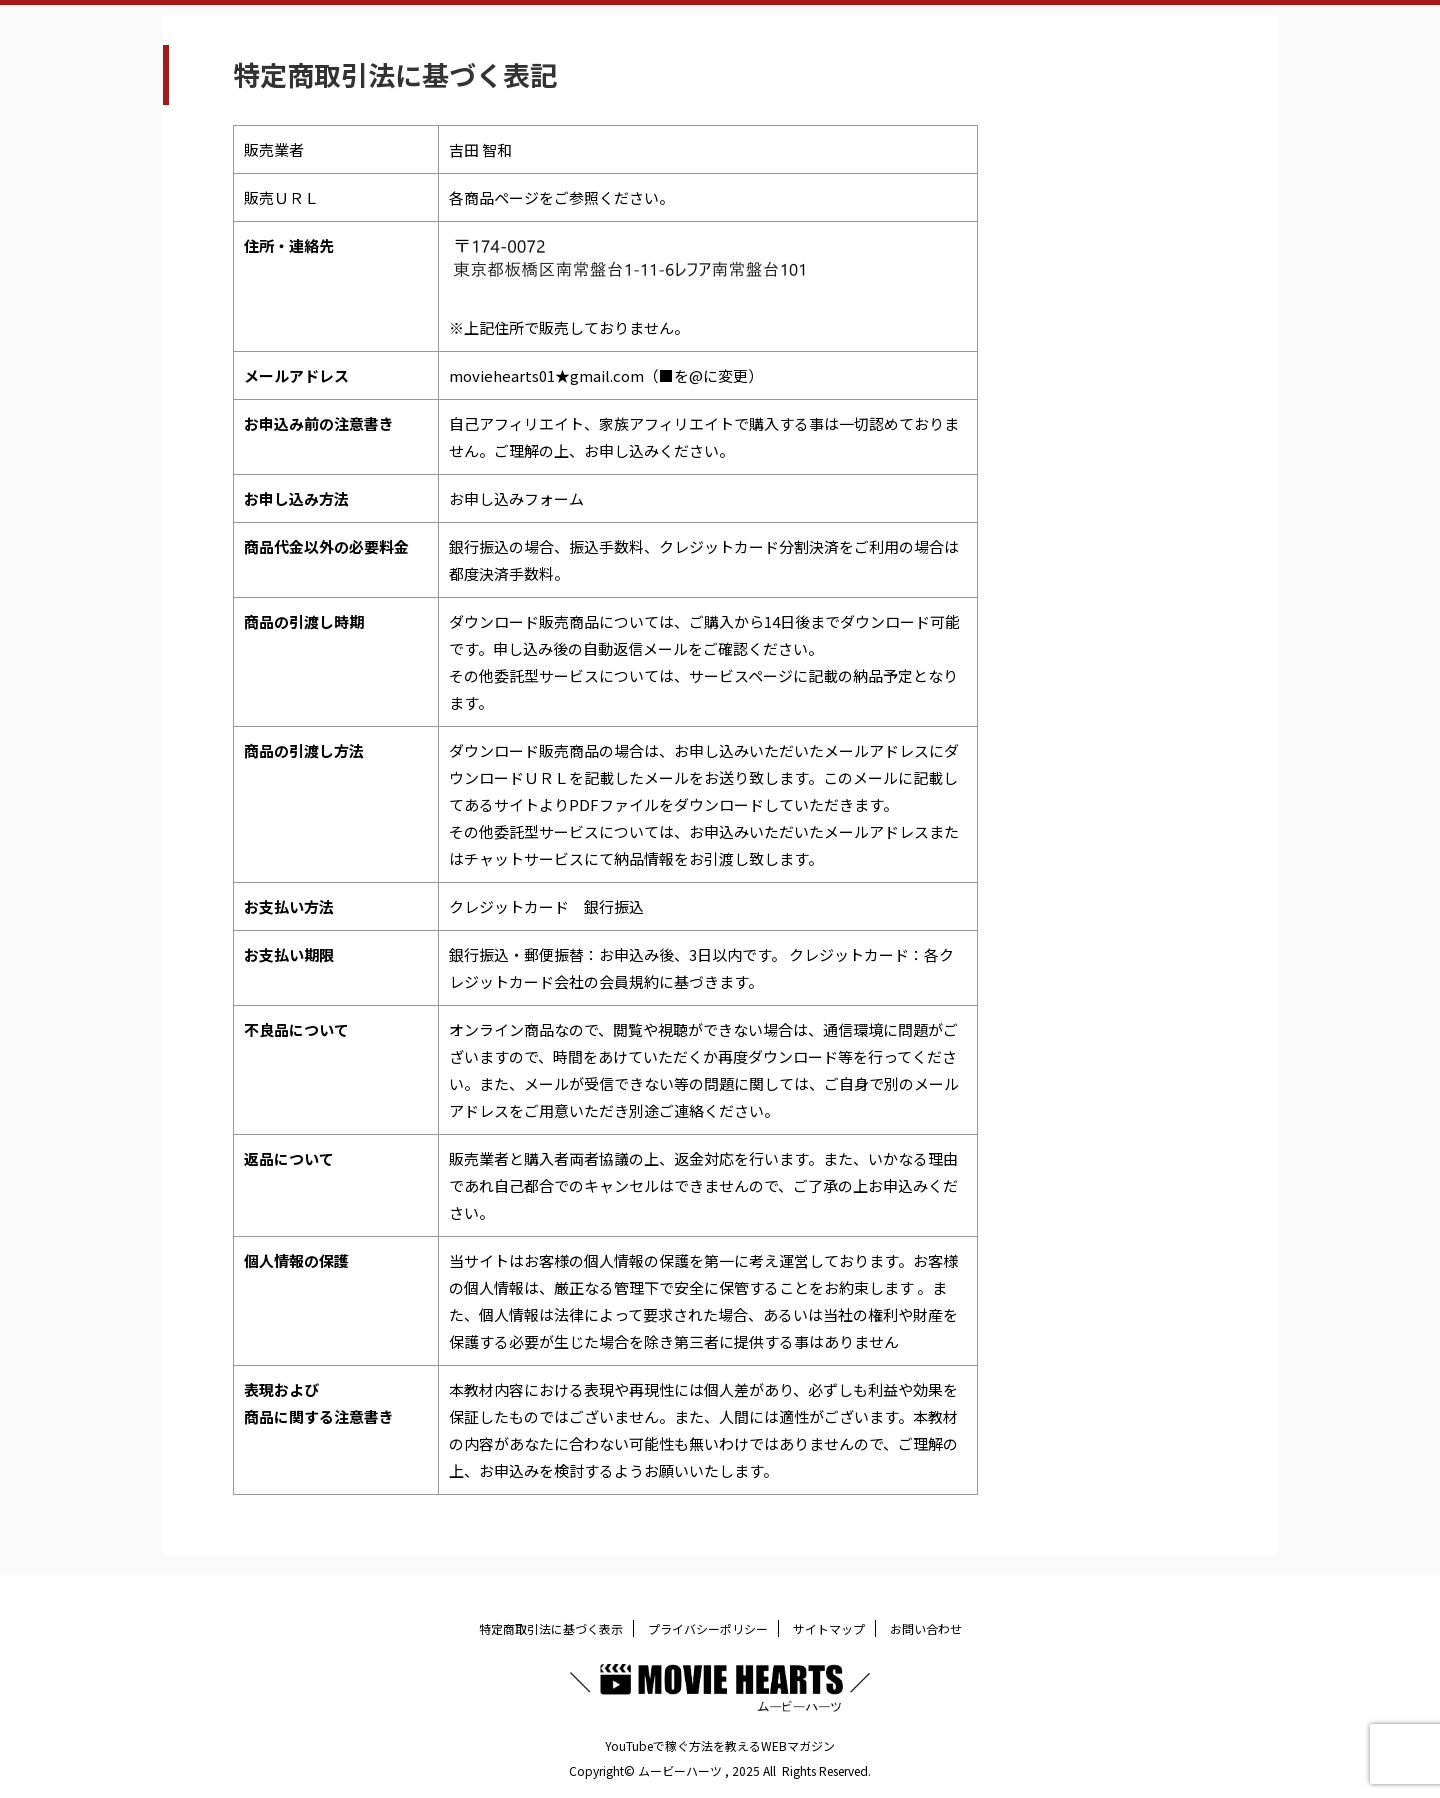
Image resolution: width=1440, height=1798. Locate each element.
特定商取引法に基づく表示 (551, 1628)
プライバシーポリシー (708, 1628)
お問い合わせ (926, 1628)
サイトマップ (829, 1628)
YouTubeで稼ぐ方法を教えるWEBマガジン (720, 1745)
